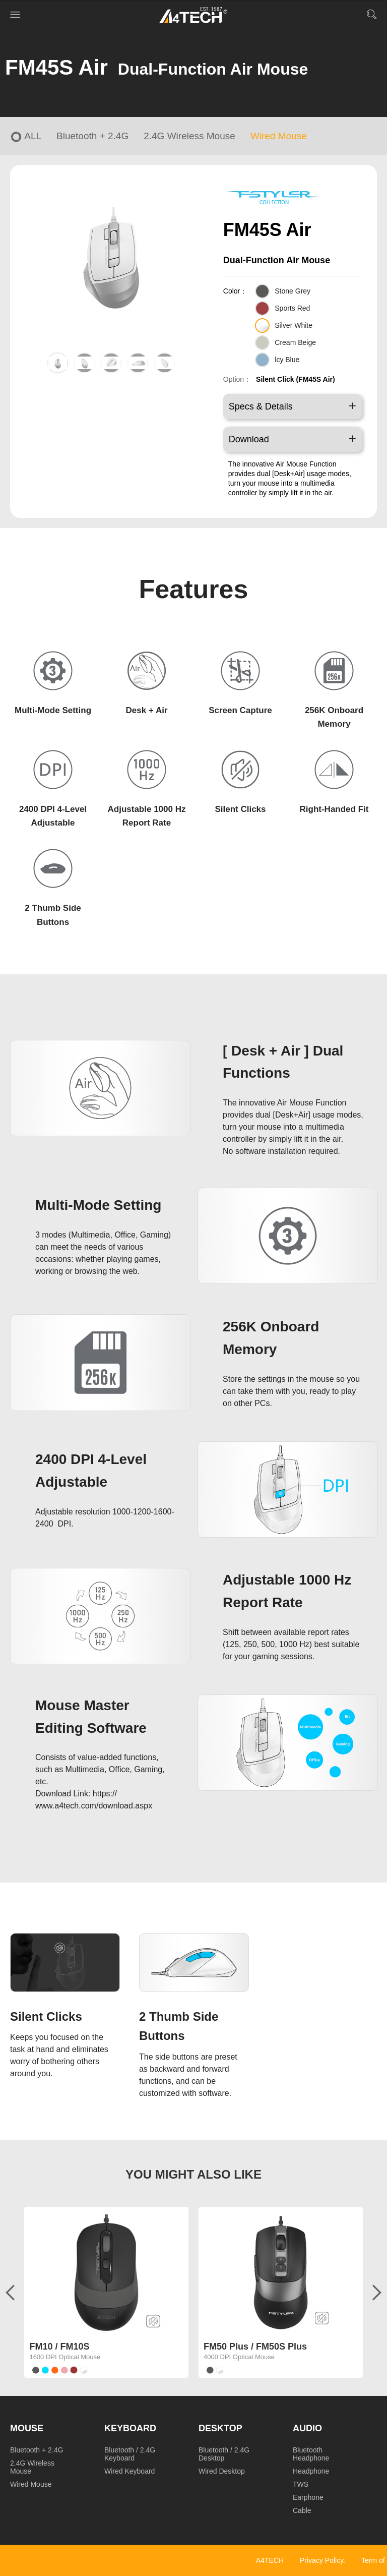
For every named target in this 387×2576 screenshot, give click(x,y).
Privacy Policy (321, 2560)
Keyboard (130, 2428)
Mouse (26, 2428)
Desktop (220, 2428)
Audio (307, 2428)
